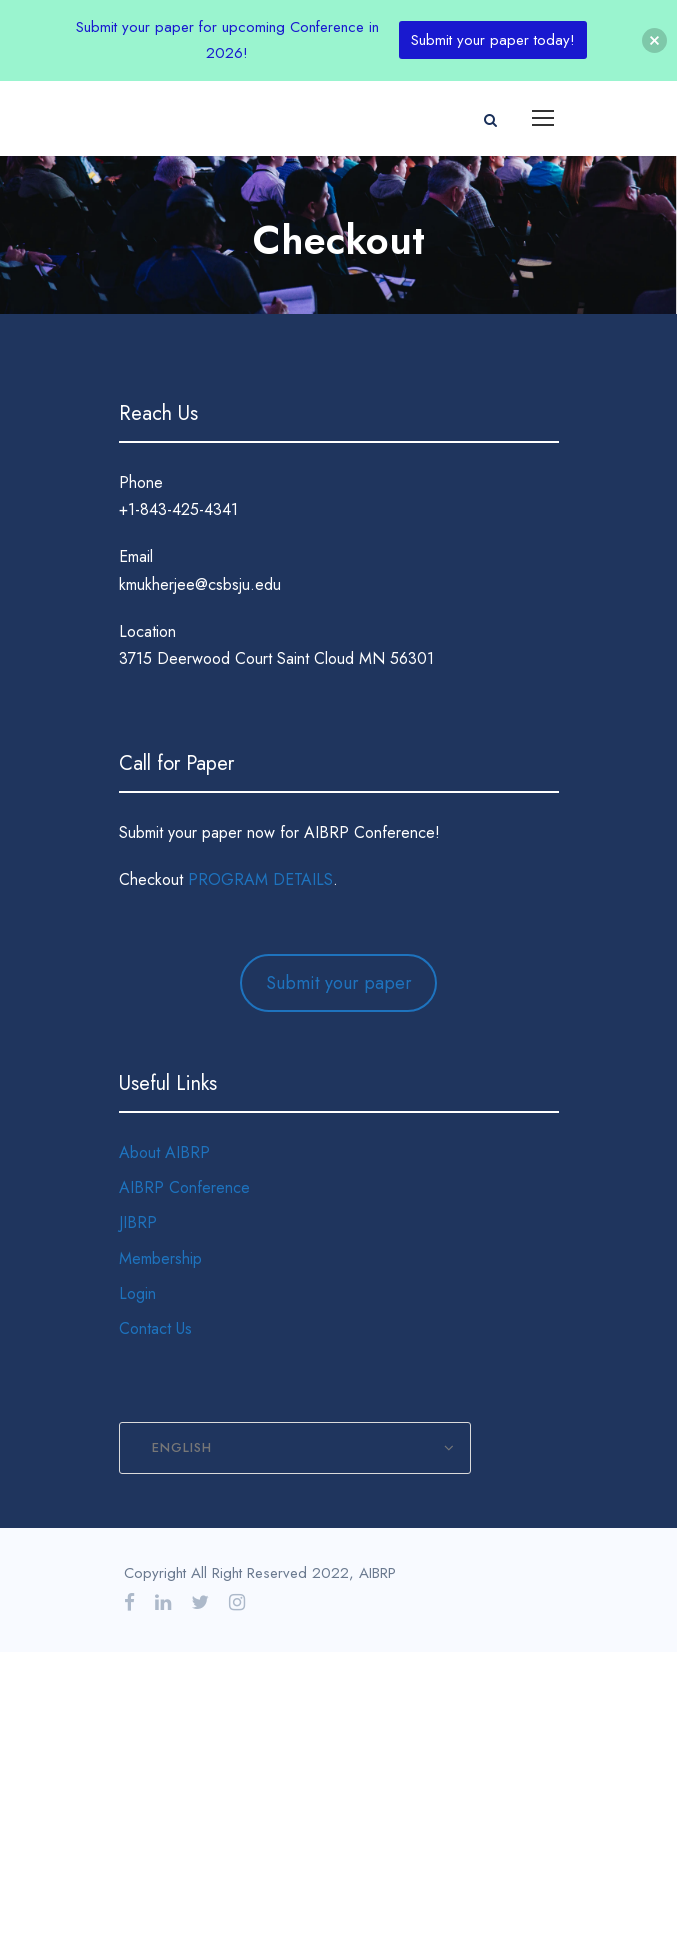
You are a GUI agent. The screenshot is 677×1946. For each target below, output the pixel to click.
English (182, 1447)
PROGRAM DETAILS (260, 879)
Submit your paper (339, 983)
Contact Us (155, 1328)
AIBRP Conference (184, 1187)
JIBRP (138, 1222)
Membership (160, 1258)
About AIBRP (164, 1152)
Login (137, 1293)
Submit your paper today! (493, 40)
